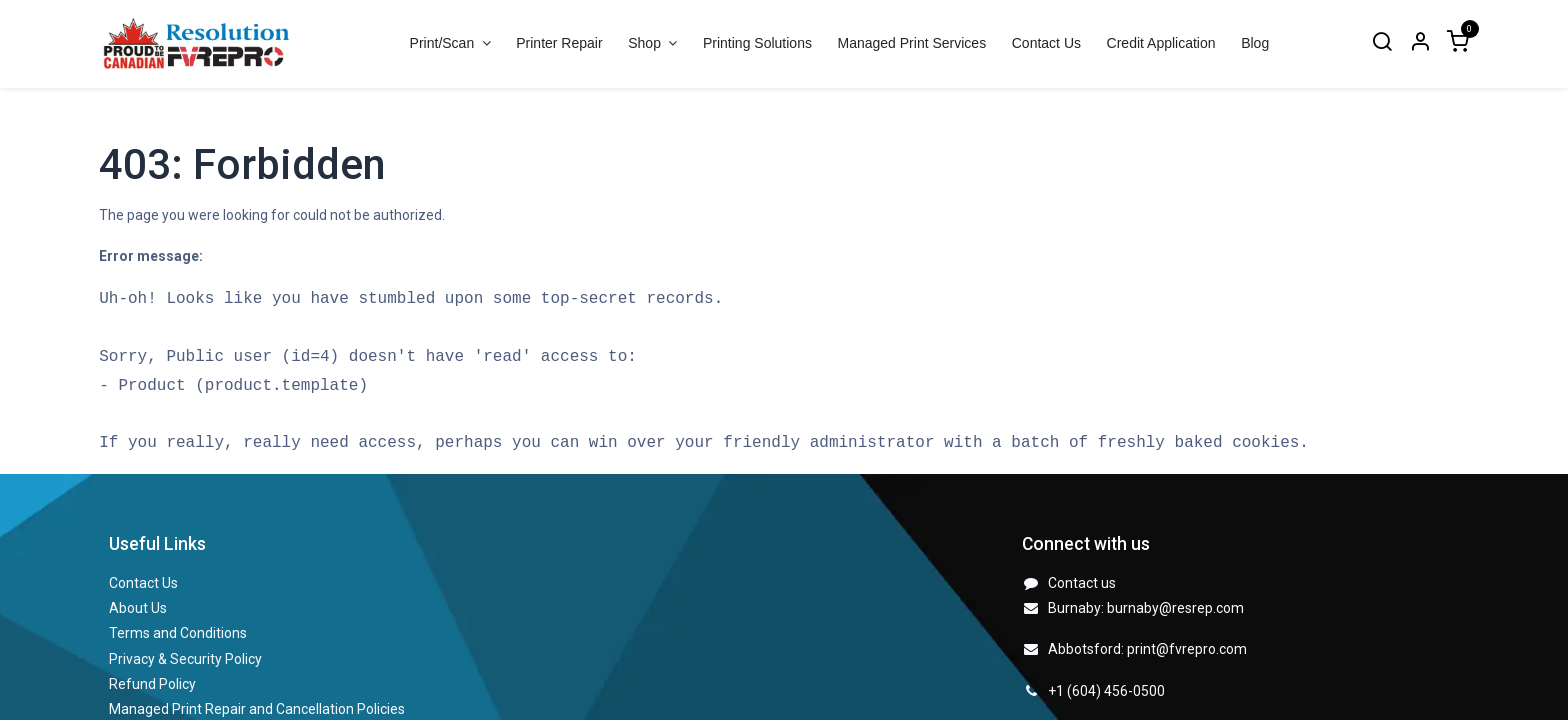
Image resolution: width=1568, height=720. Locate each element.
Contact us (1082, 583)
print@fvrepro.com (1187, 649)
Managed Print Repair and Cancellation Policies (257, 709)
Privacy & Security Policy (185, 659)
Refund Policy (152, 684)
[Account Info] (1420, 43)
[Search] (1382, 43)
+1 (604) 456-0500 (1106, 691)
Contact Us (143, 583)
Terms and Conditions (178, 633)
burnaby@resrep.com (1175, 608)
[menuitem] (559, 43)
